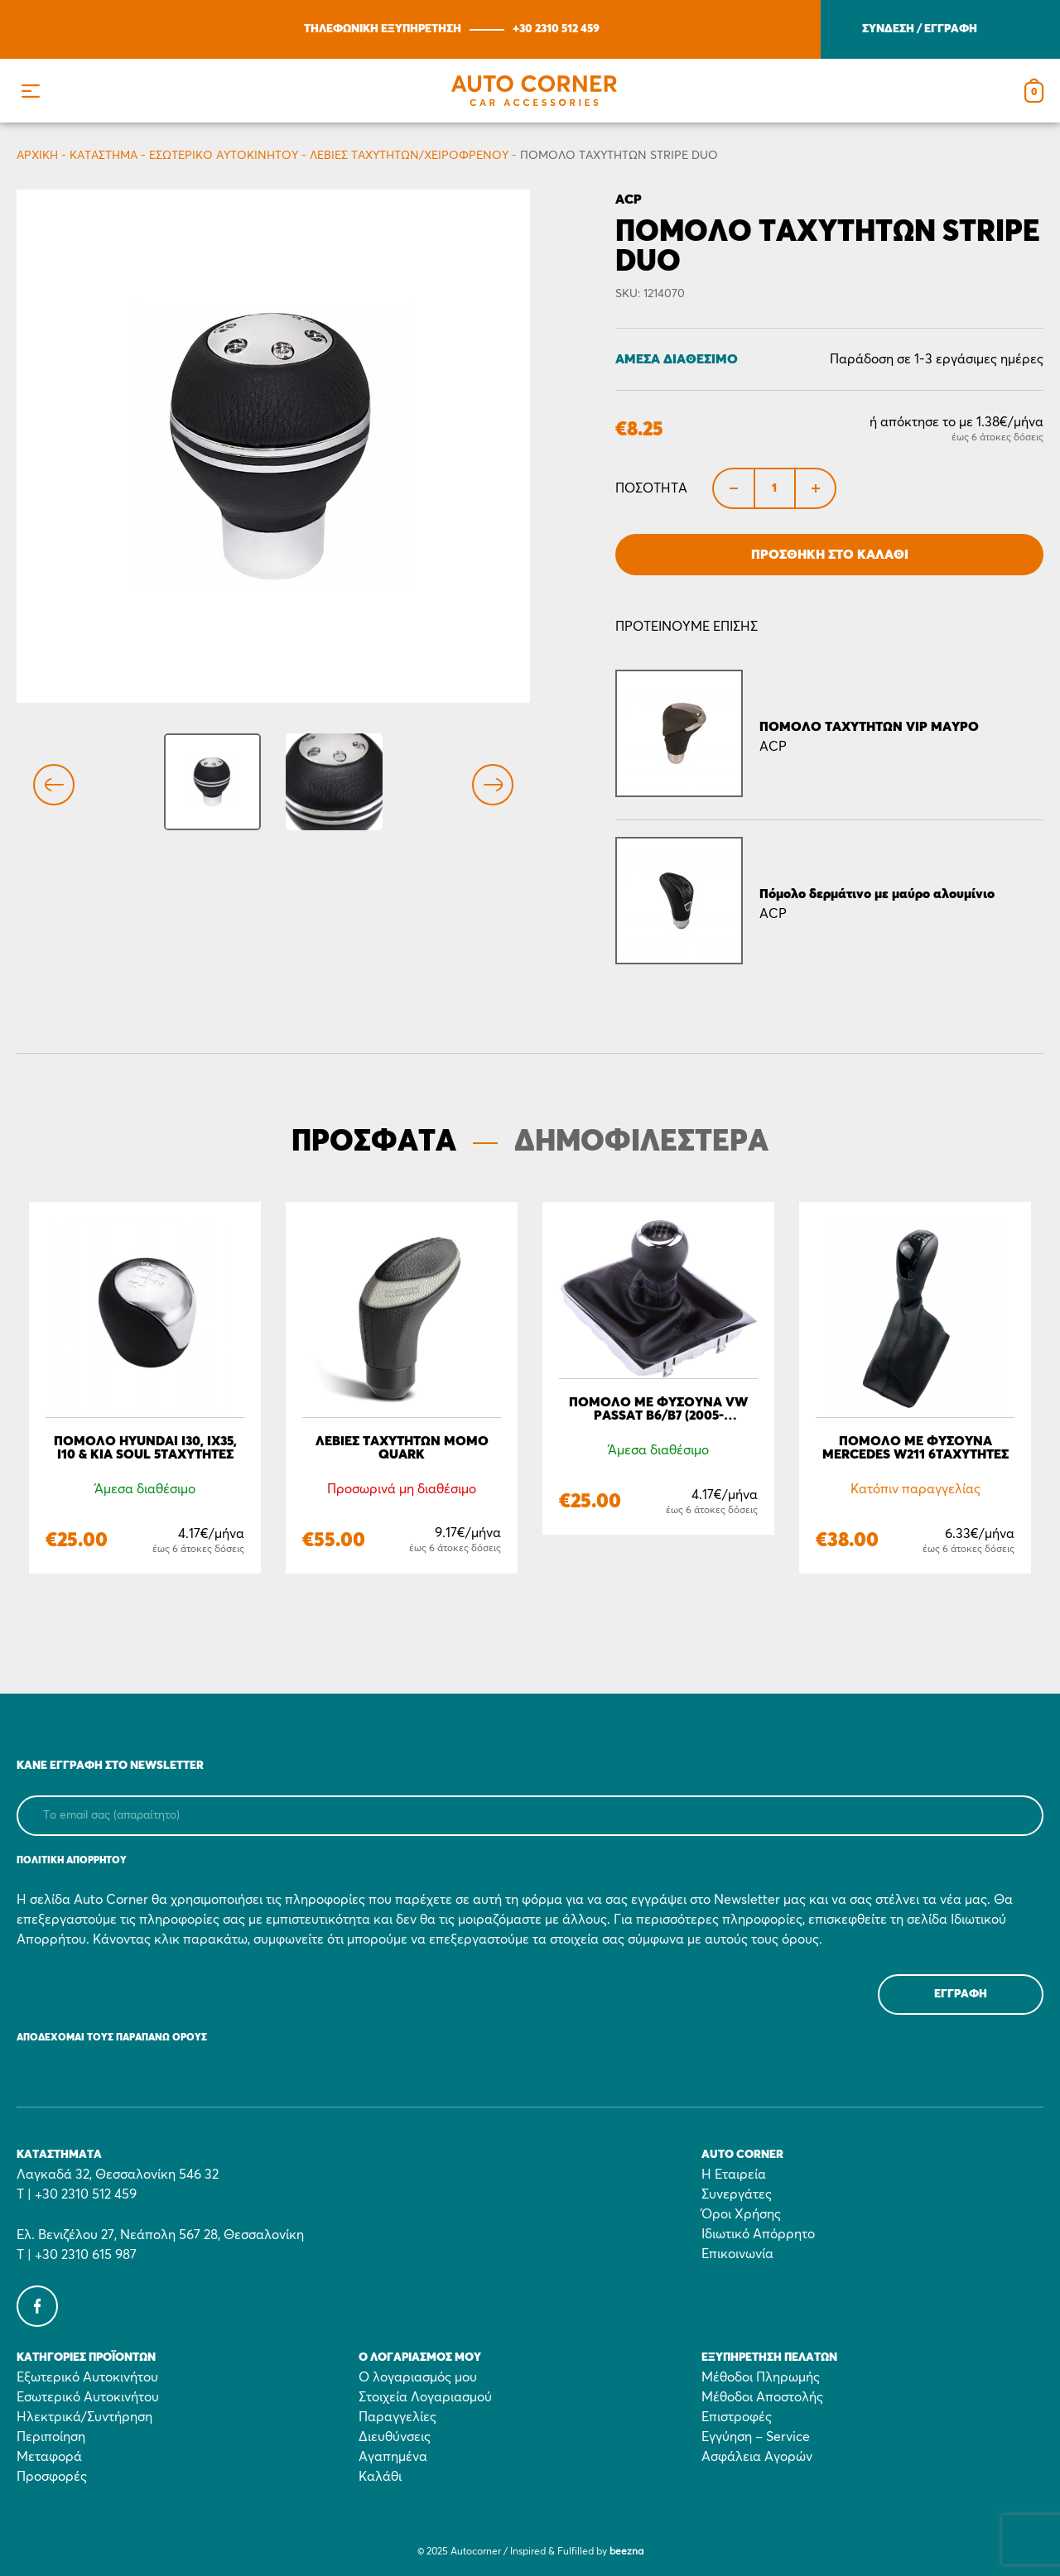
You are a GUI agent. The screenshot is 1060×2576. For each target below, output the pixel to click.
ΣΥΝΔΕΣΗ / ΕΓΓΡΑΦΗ (919, 29)
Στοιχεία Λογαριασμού (425, 2397)
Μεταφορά (49, 2456)
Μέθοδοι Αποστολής (762, 2397)
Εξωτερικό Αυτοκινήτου (87, 2377)
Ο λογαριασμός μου (418, 2377)
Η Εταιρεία (733, 2174)
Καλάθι (380, 2476)
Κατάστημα (103, 155)
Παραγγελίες (397, 2417)
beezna (626, 2552)
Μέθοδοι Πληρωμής (760, 2377)
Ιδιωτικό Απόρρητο (758, 2234)
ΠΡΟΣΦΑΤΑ (374, 1142)
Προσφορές (52, 2476)
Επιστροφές (736, 2417)
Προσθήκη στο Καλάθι (829, 554)
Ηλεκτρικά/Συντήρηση (84, 2417)
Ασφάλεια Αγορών (756, 2456)
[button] (30, 90)
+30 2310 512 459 (556, 29)
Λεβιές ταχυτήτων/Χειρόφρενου (409, 155)
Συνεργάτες (736, 2194)
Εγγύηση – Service (755, 2437)
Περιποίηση (51, 2437)
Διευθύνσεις (395, 2437)
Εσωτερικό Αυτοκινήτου (223, 155)
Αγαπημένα (393, 2456)
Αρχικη (37, 155)
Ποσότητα (651, 488)
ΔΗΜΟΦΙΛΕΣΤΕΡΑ (641, 1142)
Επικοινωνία (737, 2254)
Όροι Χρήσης (741, 2214)
